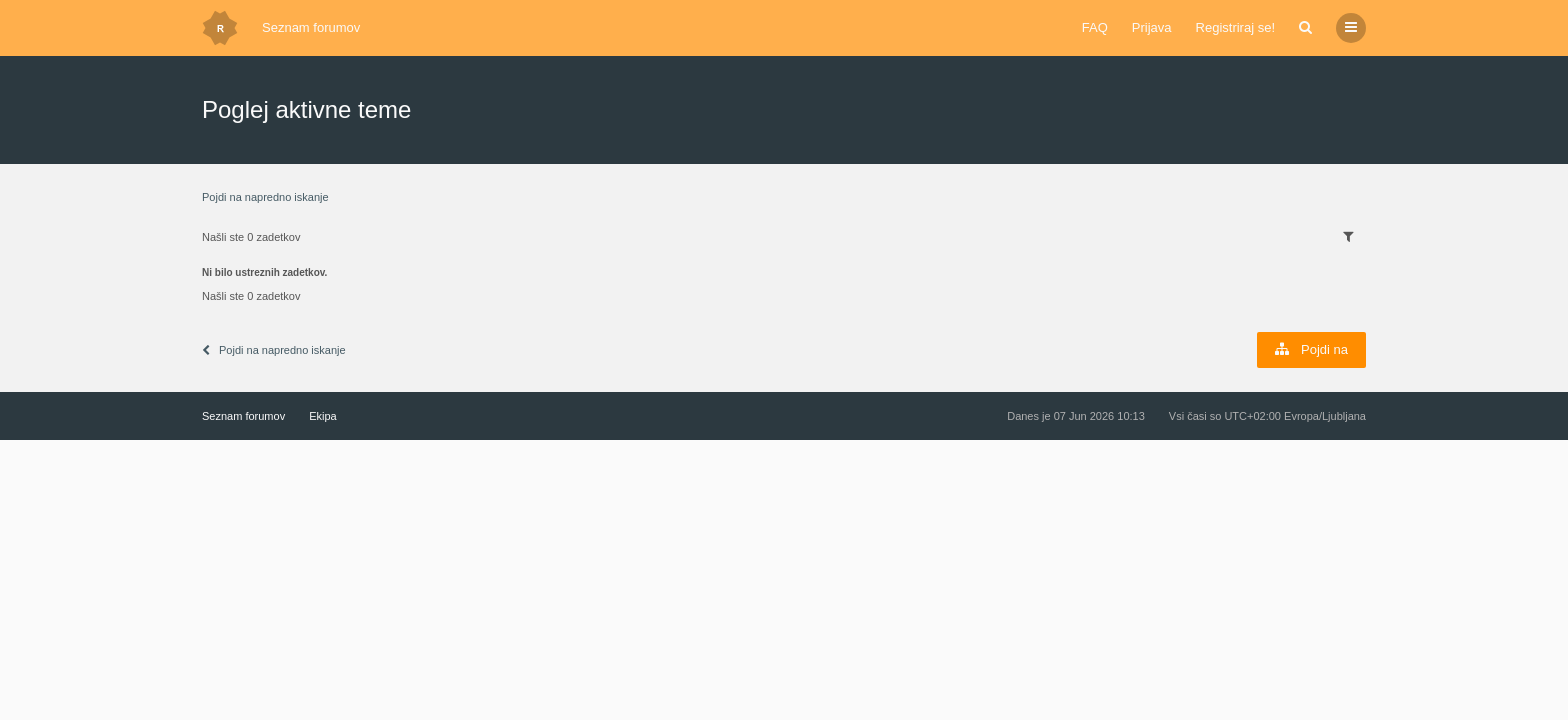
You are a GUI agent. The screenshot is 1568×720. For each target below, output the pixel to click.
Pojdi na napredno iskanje (265, 197)
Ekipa (323, 416)
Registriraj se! (1235, 27)
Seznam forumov (311, 27)
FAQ (1095, 27)
